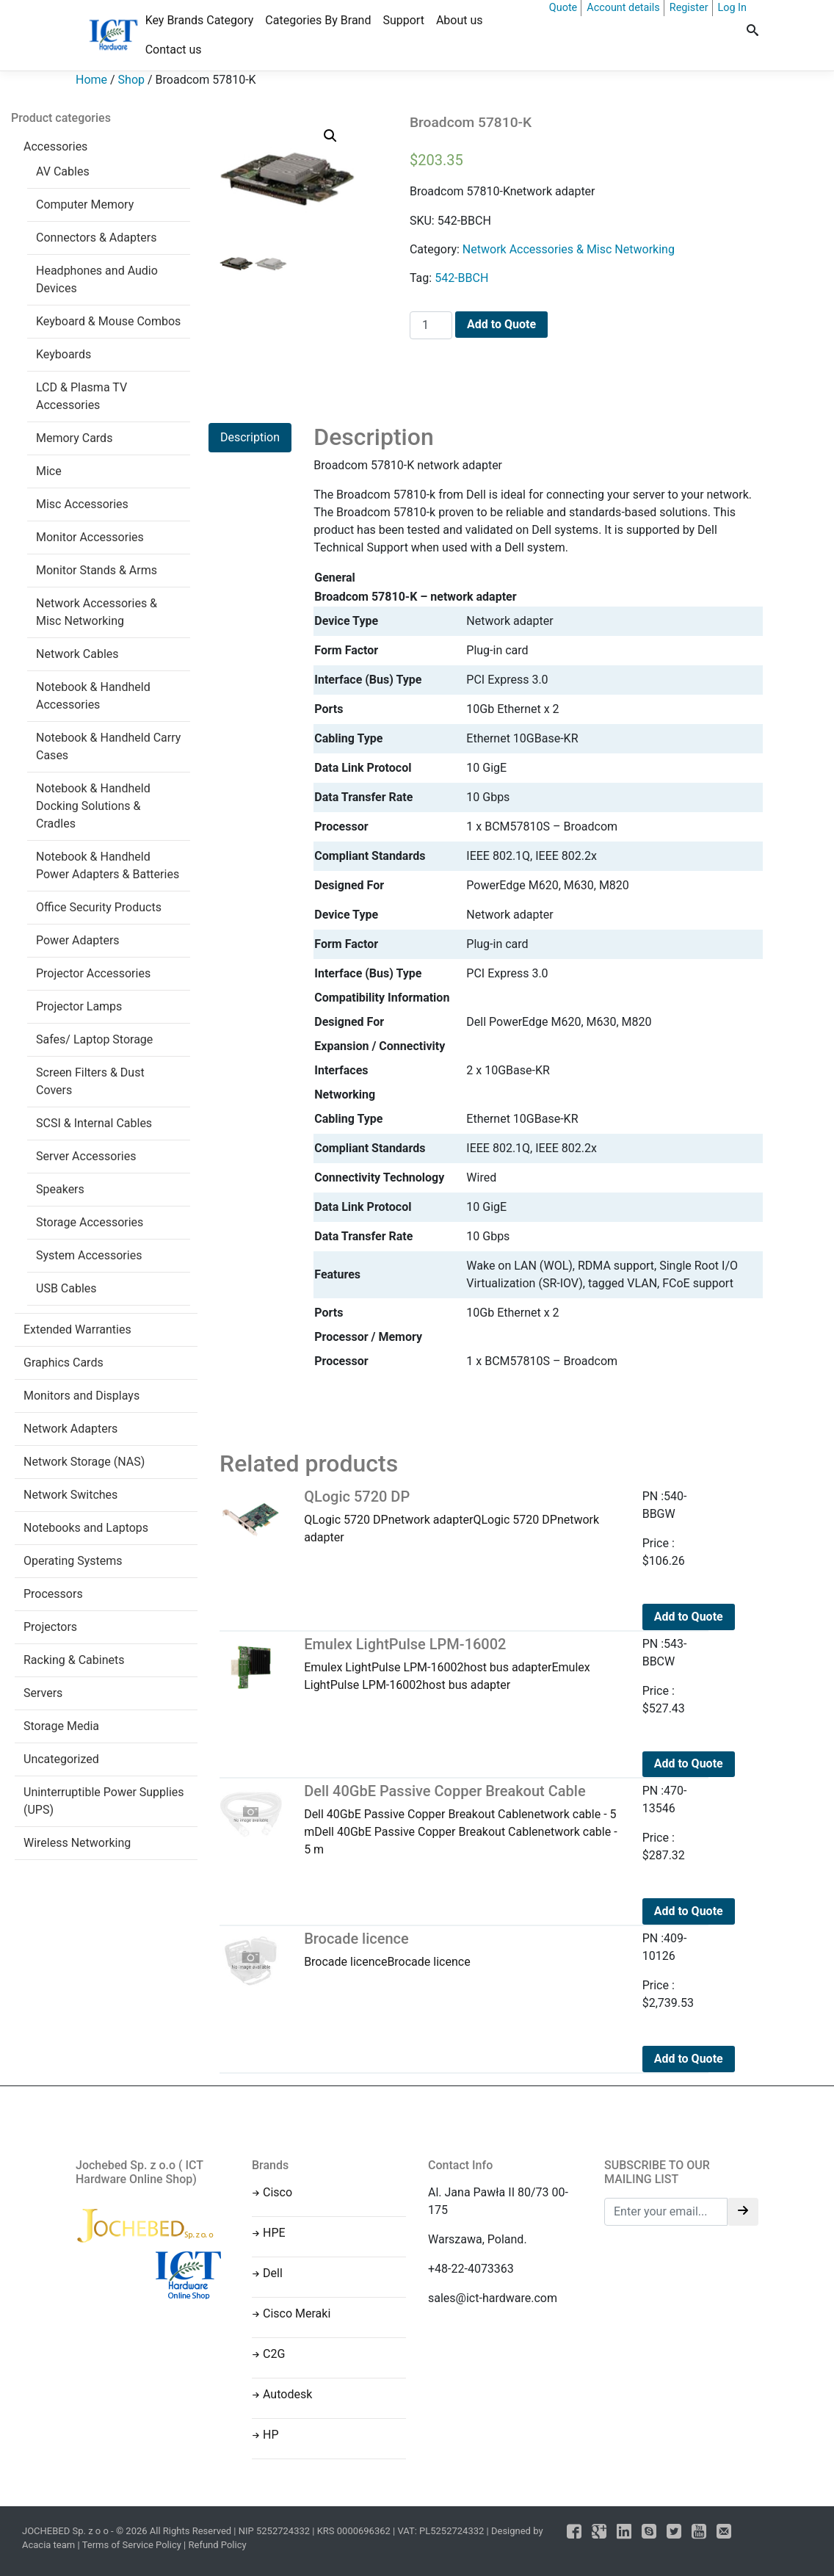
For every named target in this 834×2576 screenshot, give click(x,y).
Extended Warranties (77, 1329)
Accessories (55, 146)
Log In (732, 7)
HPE (274, 2233)
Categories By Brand (318, 20)
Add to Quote (501, 324)
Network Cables (77, 654)
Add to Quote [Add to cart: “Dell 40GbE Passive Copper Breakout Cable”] (688, 1911)
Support (403, 20)
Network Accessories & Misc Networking (569, 249)
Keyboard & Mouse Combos (108, 321)
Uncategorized (61, 1759)
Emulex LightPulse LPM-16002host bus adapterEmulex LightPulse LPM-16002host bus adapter (462, 1663)
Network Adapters (70, 1429)
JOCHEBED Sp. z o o (66, 2530)
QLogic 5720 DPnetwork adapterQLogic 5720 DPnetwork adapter (462, 1516)
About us (459, 20)
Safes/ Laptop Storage (94, 1039)
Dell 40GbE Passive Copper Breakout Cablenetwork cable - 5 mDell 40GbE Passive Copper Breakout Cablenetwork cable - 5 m (462, 1819)
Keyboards (63, 354)
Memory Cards (74, 438)
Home (91, 80)
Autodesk (287, 2394)
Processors (53, 1594)
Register (689, 7)
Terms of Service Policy (131, 2544)
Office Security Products (99, 907)
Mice (49, 471)
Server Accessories (86, 1156)
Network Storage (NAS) (84, 1462)
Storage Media (61, 1726)
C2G (274, 2354)
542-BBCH (461, 278)
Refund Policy (218, 2544)
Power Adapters (78, 940)
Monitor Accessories (90, 537)
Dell (273, 2273)
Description (250, 437)
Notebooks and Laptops (85, 1528)
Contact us (173, 50)
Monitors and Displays (81, 1396)
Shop (131, 80)
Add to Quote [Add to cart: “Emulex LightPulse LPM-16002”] (688, 1763)
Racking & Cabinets (73, 1660)
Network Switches (70, 1495)
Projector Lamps (79, 1006)
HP (271, 2435)
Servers (42, 1693)
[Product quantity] (431, 325)
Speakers (60, 1189)
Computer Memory (85, 204)
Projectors (50, 1627)
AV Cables (63, 171)
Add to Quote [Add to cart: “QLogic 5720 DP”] (688, 1617)
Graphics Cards (63, 1363)
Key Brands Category (199, 20)
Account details (623, 7)
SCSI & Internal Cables (94, 1123)
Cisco (277, 2192)
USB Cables (66, 1288)
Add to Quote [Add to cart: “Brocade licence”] (688, 2059)
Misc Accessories (82, 504)
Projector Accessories (93, 973)
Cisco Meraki (296, 2313)
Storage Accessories (89, 1222)
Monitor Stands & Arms (96, 570)
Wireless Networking (77, 1843)
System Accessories (89, 1255)
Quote (563, 7)
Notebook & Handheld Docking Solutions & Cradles (93, 806)
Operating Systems (73, 1561)
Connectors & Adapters (96, 238)
